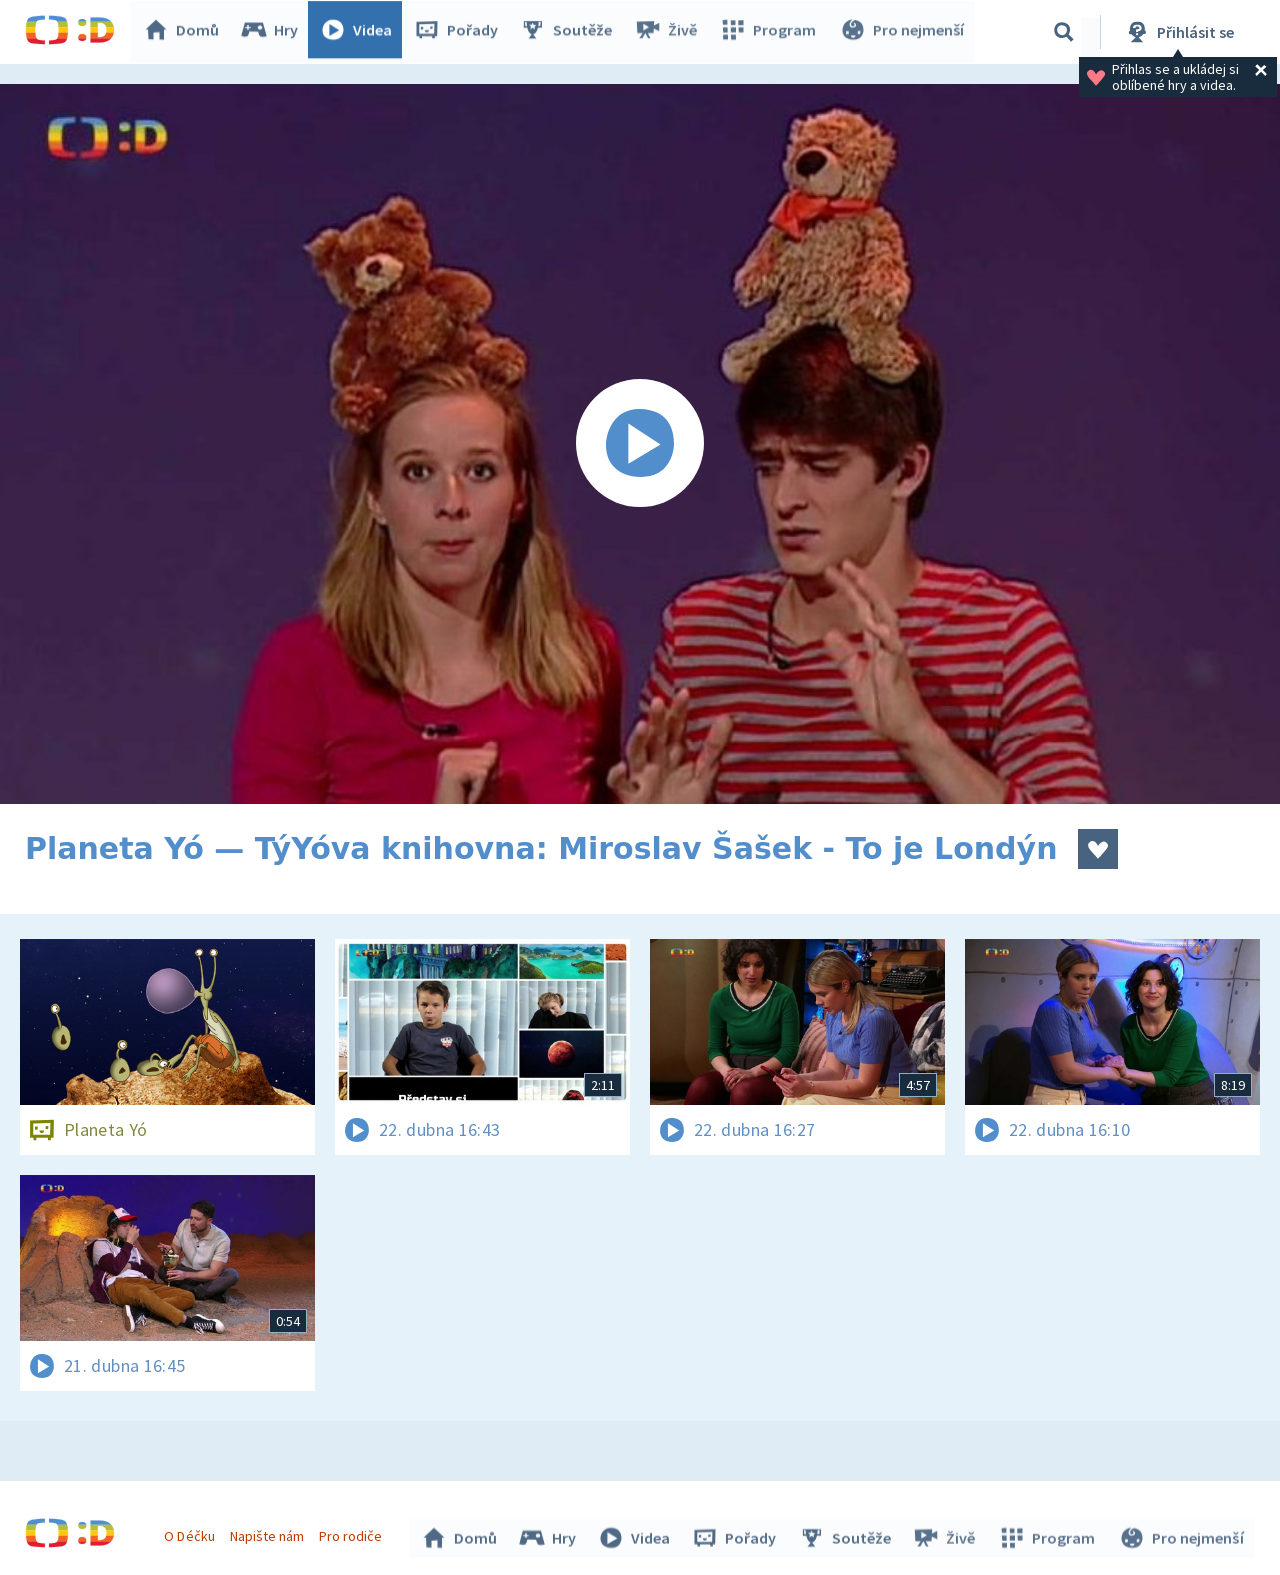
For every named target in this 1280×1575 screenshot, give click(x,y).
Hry (274, 32)
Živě (670, 32)
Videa (361, 32)
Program (771, 32)
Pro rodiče (353, 1533)
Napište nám (269, 1533)
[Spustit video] (640, 444)
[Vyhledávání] (1064, 32)
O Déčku (192, 1533)
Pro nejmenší (903, 32)
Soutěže (571, 32)
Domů (186, 32)
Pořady (461, 32)
